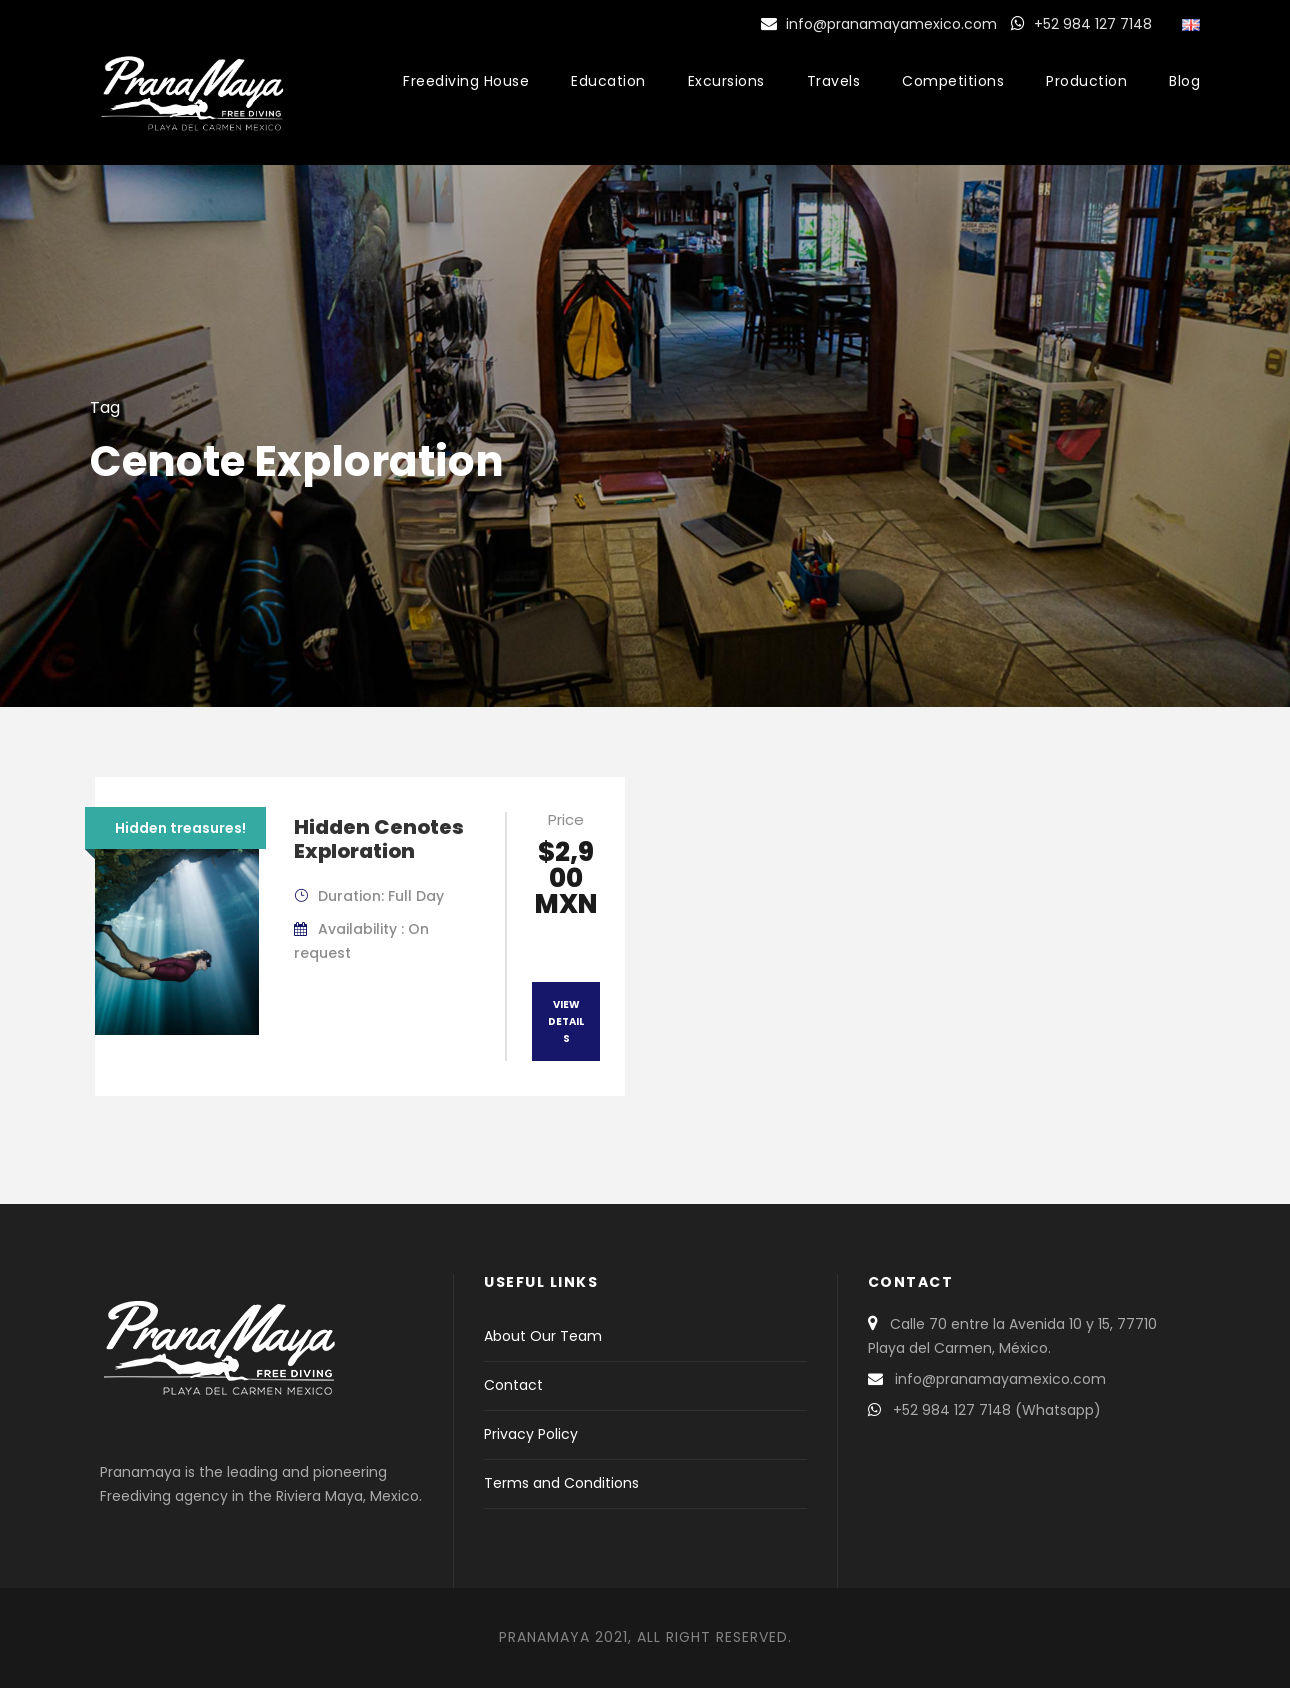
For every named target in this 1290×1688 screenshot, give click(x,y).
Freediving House (466, 81)
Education (608, 81)
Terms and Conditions (561, 1483)
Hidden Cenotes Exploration (379, 839)
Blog (1184, 81)
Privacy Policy (531, 1434)
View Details (566, 1021)
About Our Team (543, 1336)
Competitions (953, 81)
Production (1086, 81)
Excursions (726, 81)
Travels (834, 81)
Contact (513, 1385)
